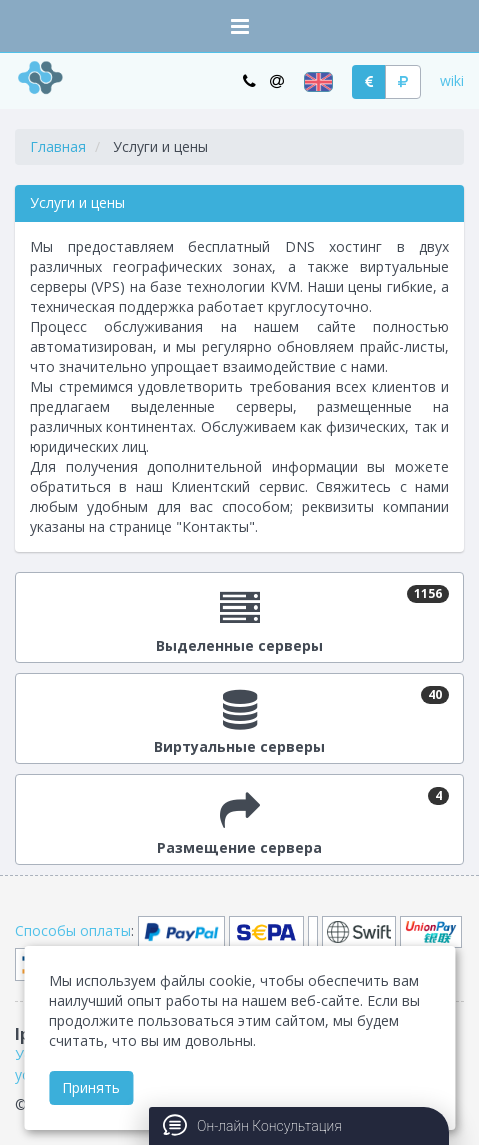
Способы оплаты (73, 930)
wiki (452, 80)
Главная (58, 146)
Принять (91, 1087)
